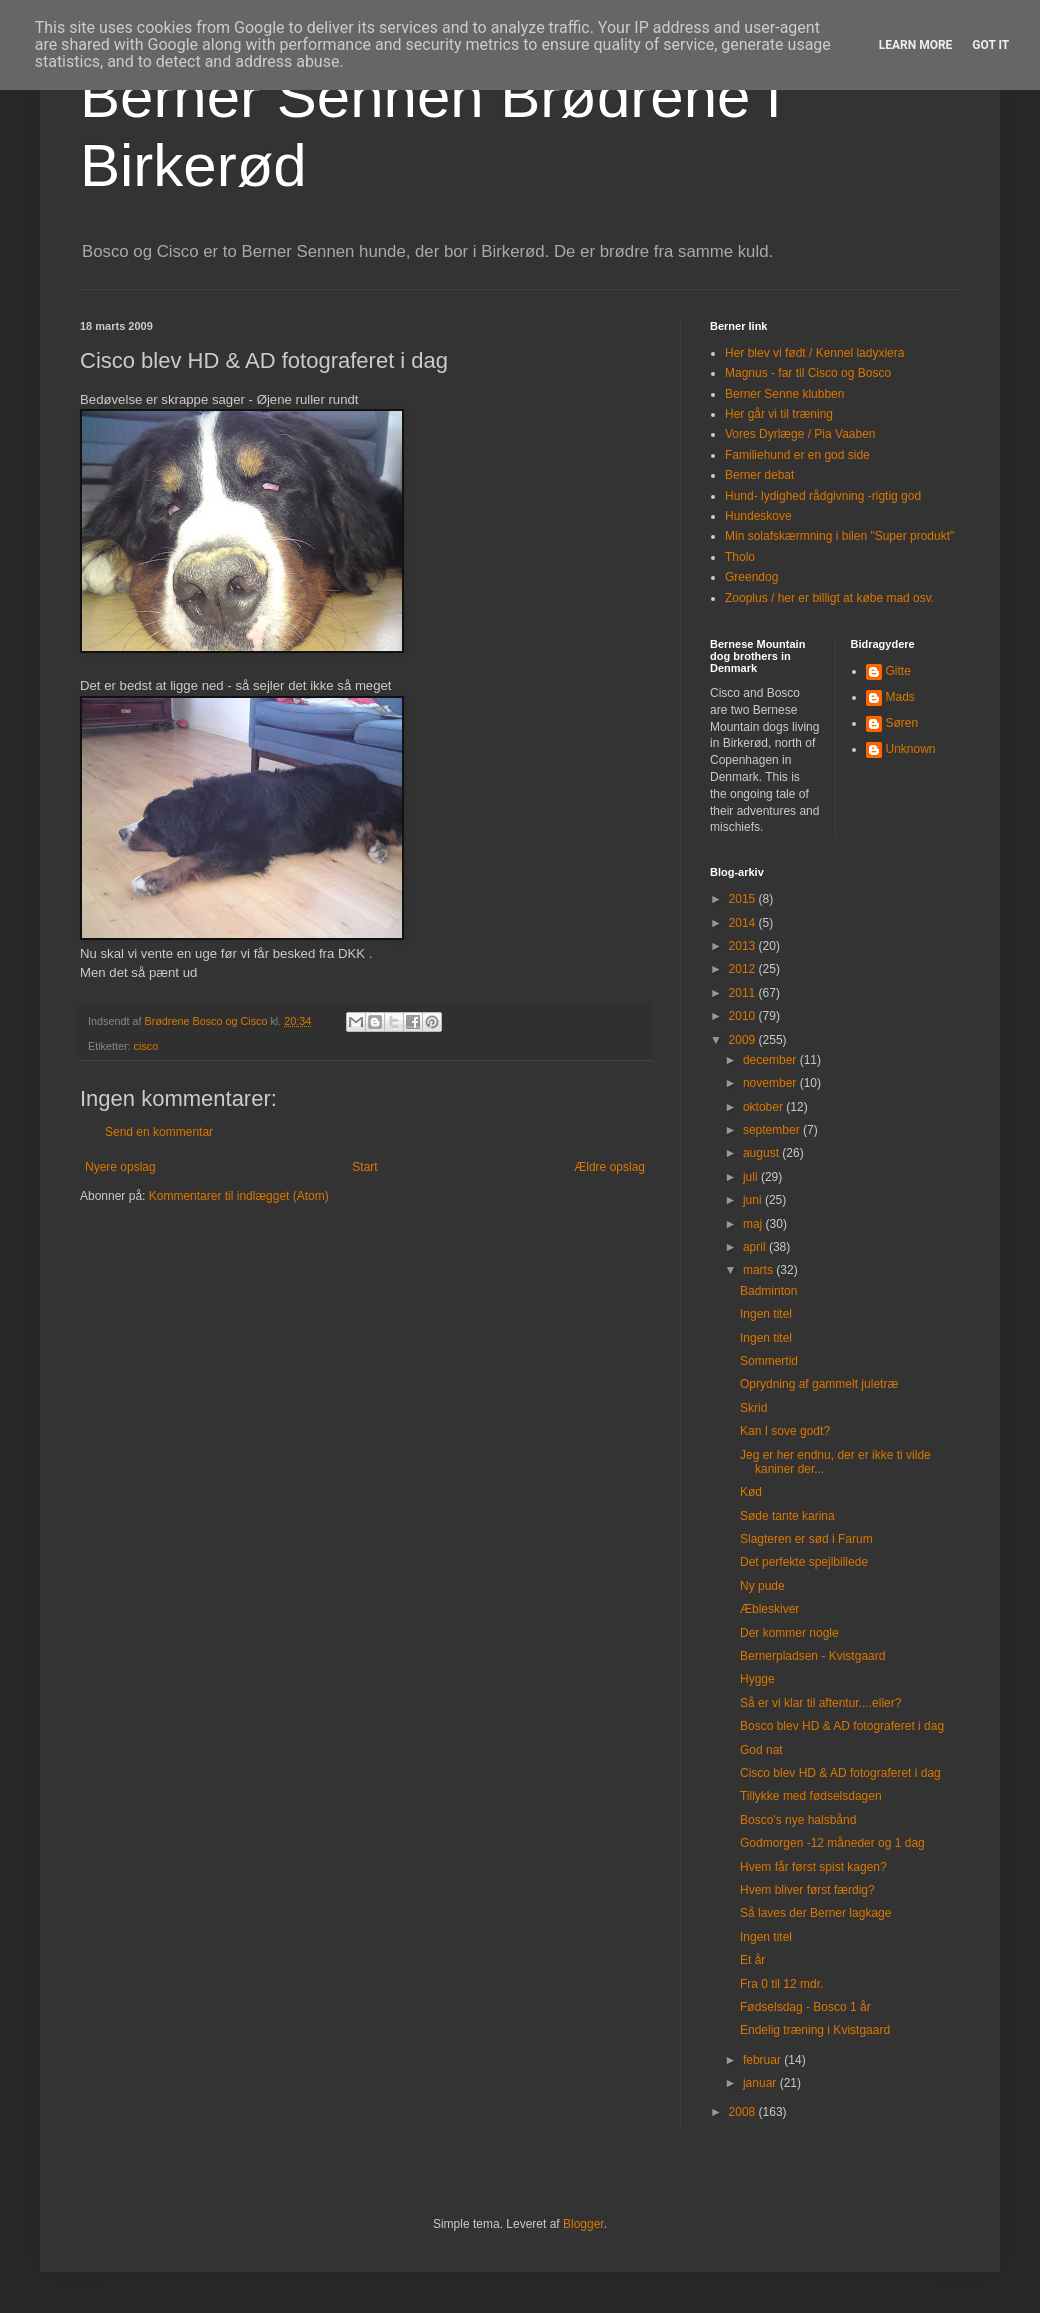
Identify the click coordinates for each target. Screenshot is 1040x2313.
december (771, 1060)
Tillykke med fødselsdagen (811, 1796)
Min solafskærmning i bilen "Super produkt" (839, 536)
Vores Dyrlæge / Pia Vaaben (800, 434)
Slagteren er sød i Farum (806, 1539)
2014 (744, 923)
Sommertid (769, 1361)
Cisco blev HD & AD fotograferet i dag (840, 1773)
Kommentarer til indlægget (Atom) (239, 1196)
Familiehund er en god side (797, 455)
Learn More (916, 45)
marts (759, 1270)
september (773, 1130)
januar (761, 2083)
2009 (744, 1040)
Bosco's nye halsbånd (798, 1820)
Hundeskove (758, 516)
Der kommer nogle (789, 1633)
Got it (990, 45)
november (771, 1083)
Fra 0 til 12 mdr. (781, 1984)
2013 (744, 946)
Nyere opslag (120, 1167)
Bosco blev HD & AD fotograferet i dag (842, 1726)
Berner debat (759, 475)
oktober (764, 1107)
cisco (146, 1046)
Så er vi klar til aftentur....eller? (820, 1703)
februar (763, 2060)
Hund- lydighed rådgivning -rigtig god (823, 496)
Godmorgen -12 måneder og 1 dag (832, 1843)
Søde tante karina (787, 1516)
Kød (751, 1492)
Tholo (740, 557)
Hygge (757, 1679)
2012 (744, 969)
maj (754, 1224)
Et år (752, 1960)
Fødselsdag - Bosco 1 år (805, 2007)
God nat (761, 1750)
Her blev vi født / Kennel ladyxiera (814, 353)
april (756, 1247)
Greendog (751, 577)
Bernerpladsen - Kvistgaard (812, 1656)
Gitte (898, 671)
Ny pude (762, 1586)
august (762, 1153)
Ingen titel (766, 1314)
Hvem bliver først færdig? (807, 1890)
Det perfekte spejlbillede (804, 1562)
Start (364, 1167)
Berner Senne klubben (784, 394)
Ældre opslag (609, 1167)
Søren (902, 723)
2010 (744, 1016)
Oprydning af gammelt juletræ (819, 1384)
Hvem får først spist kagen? (813, 1867)
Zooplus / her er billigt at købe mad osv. (829, 598)
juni (754, 1200)
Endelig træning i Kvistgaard (815, 2030)
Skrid (753, 1408)
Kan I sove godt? (785, 1431)
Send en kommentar (159, 1132)
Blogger (583, 2224)
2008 (744, 2112)
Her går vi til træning (779, 414)
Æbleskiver (769, 1609)
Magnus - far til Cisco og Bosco (808, 373)
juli (752, 1177)
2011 (744, 993)
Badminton (768, 1291)
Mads (900, 697)
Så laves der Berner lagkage (815, 1913)
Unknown (911, 749)
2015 (744, 899)
